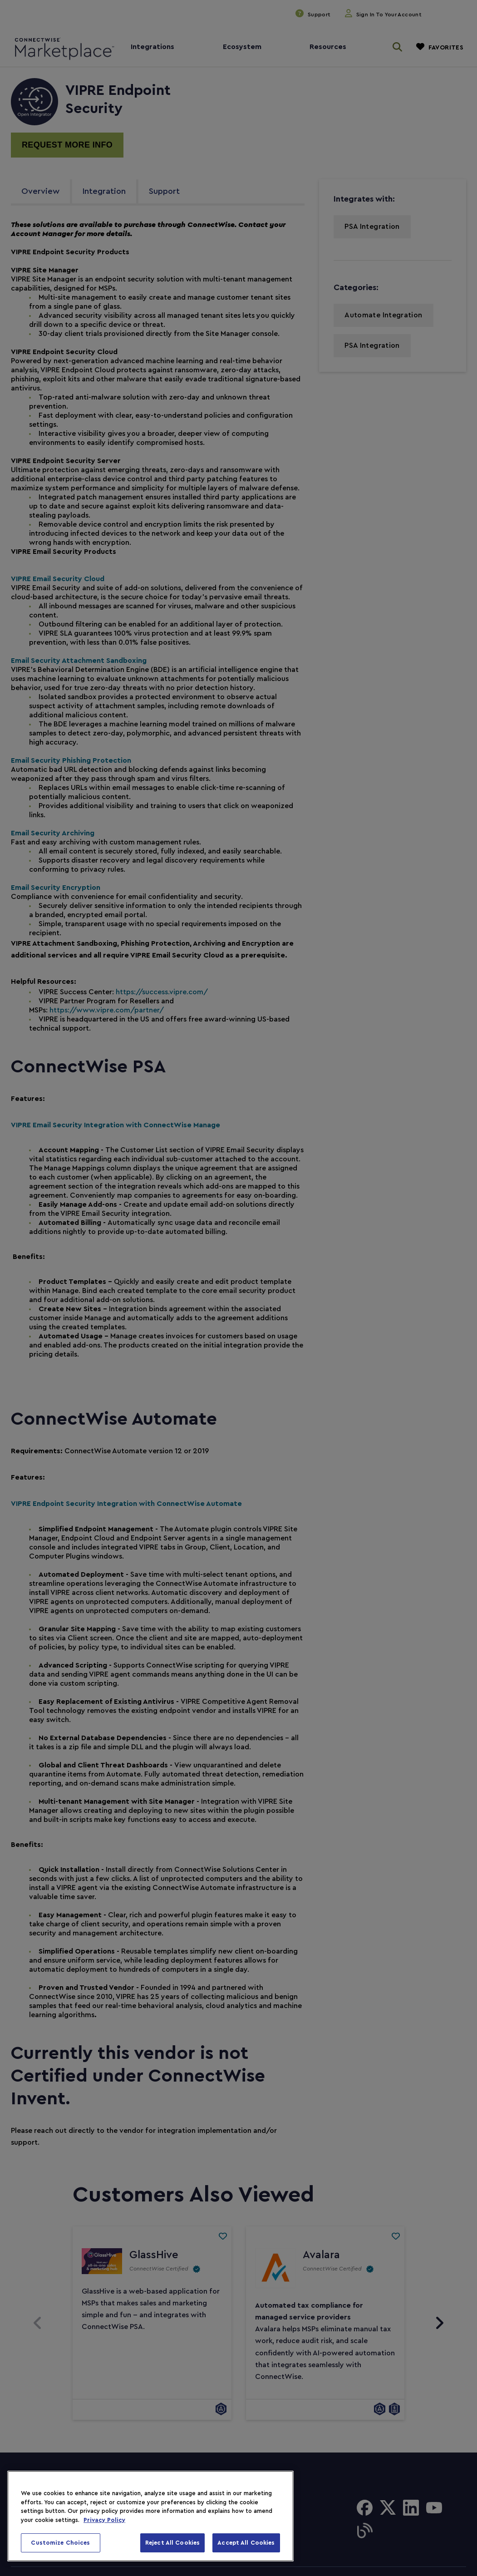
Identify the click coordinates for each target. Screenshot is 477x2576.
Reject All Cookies (172, 2543)
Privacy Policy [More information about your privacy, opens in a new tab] (104, 2520)
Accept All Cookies (246, 2543)
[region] (150, 2516)
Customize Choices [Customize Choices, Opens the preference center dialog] (60, 2543)
